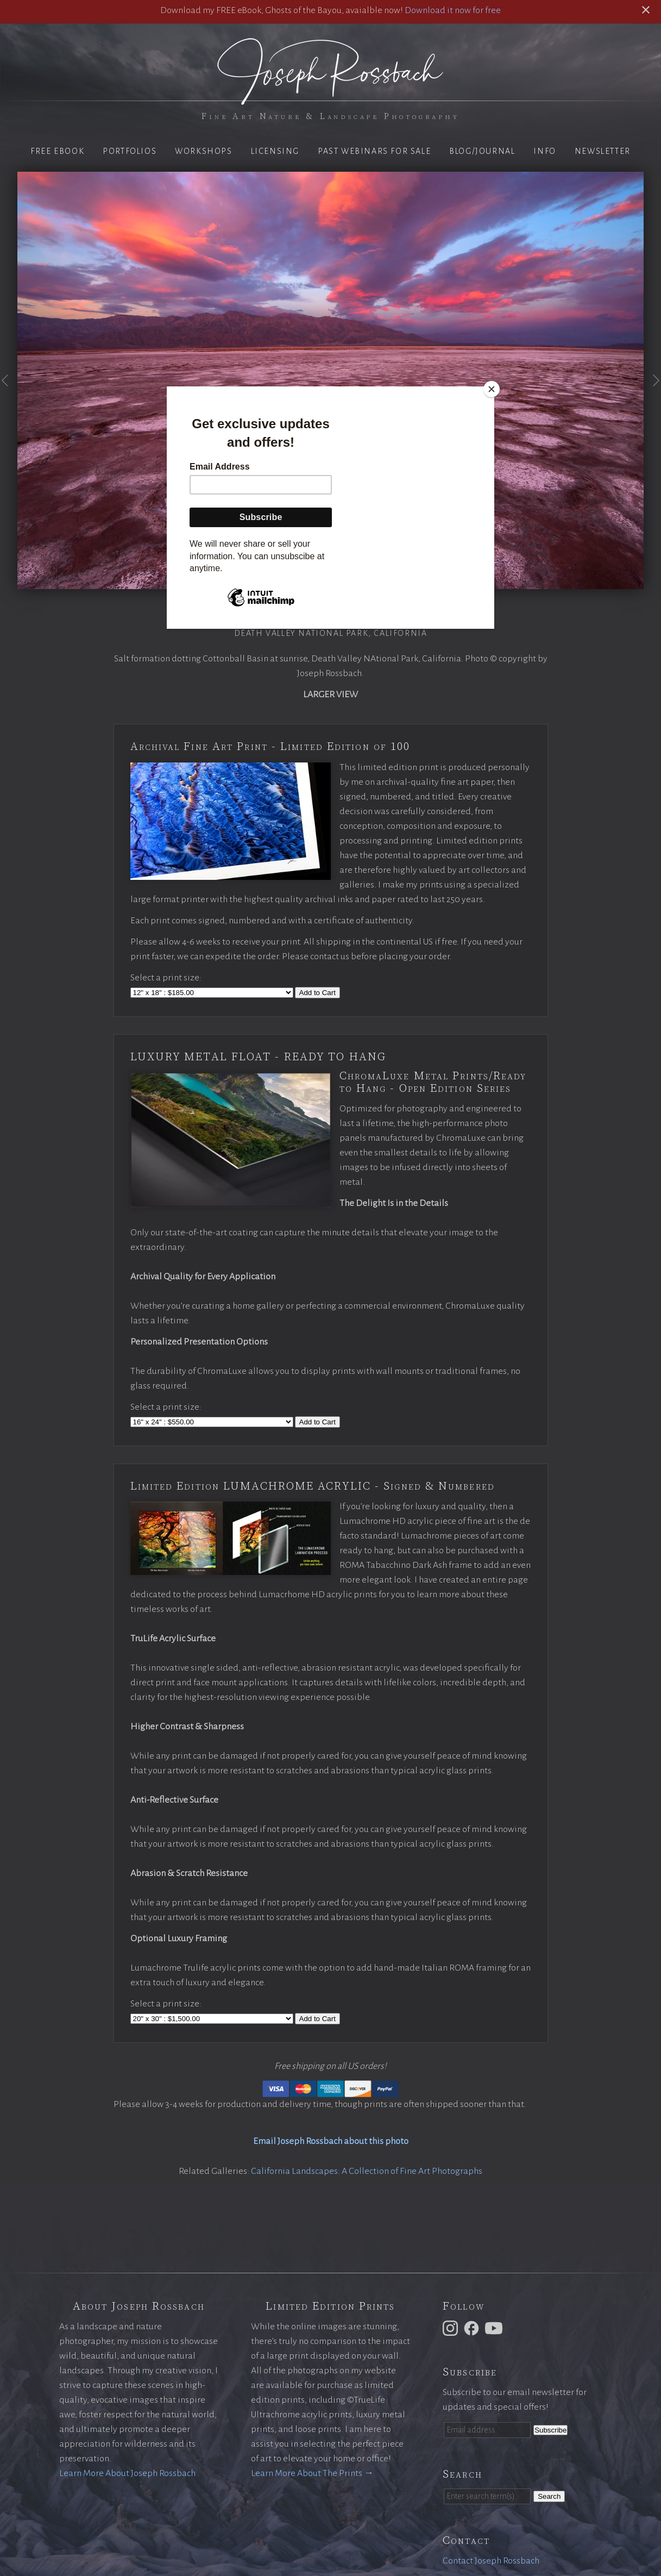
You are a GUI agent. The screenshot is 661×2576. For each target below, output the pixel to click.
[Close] (491, 389)
